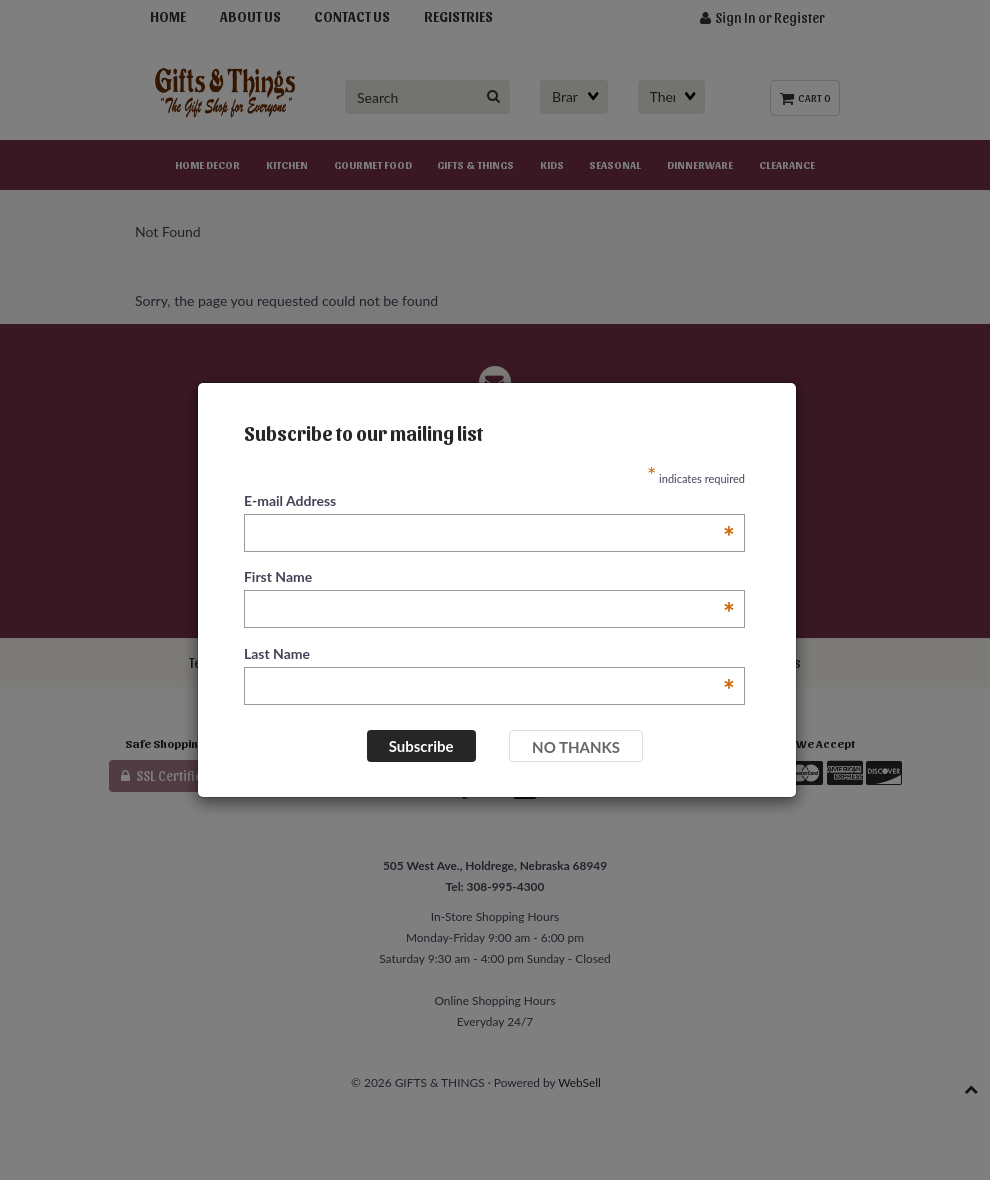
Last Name (489, 654)
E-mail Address (489, 501)
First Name (489, 577)
